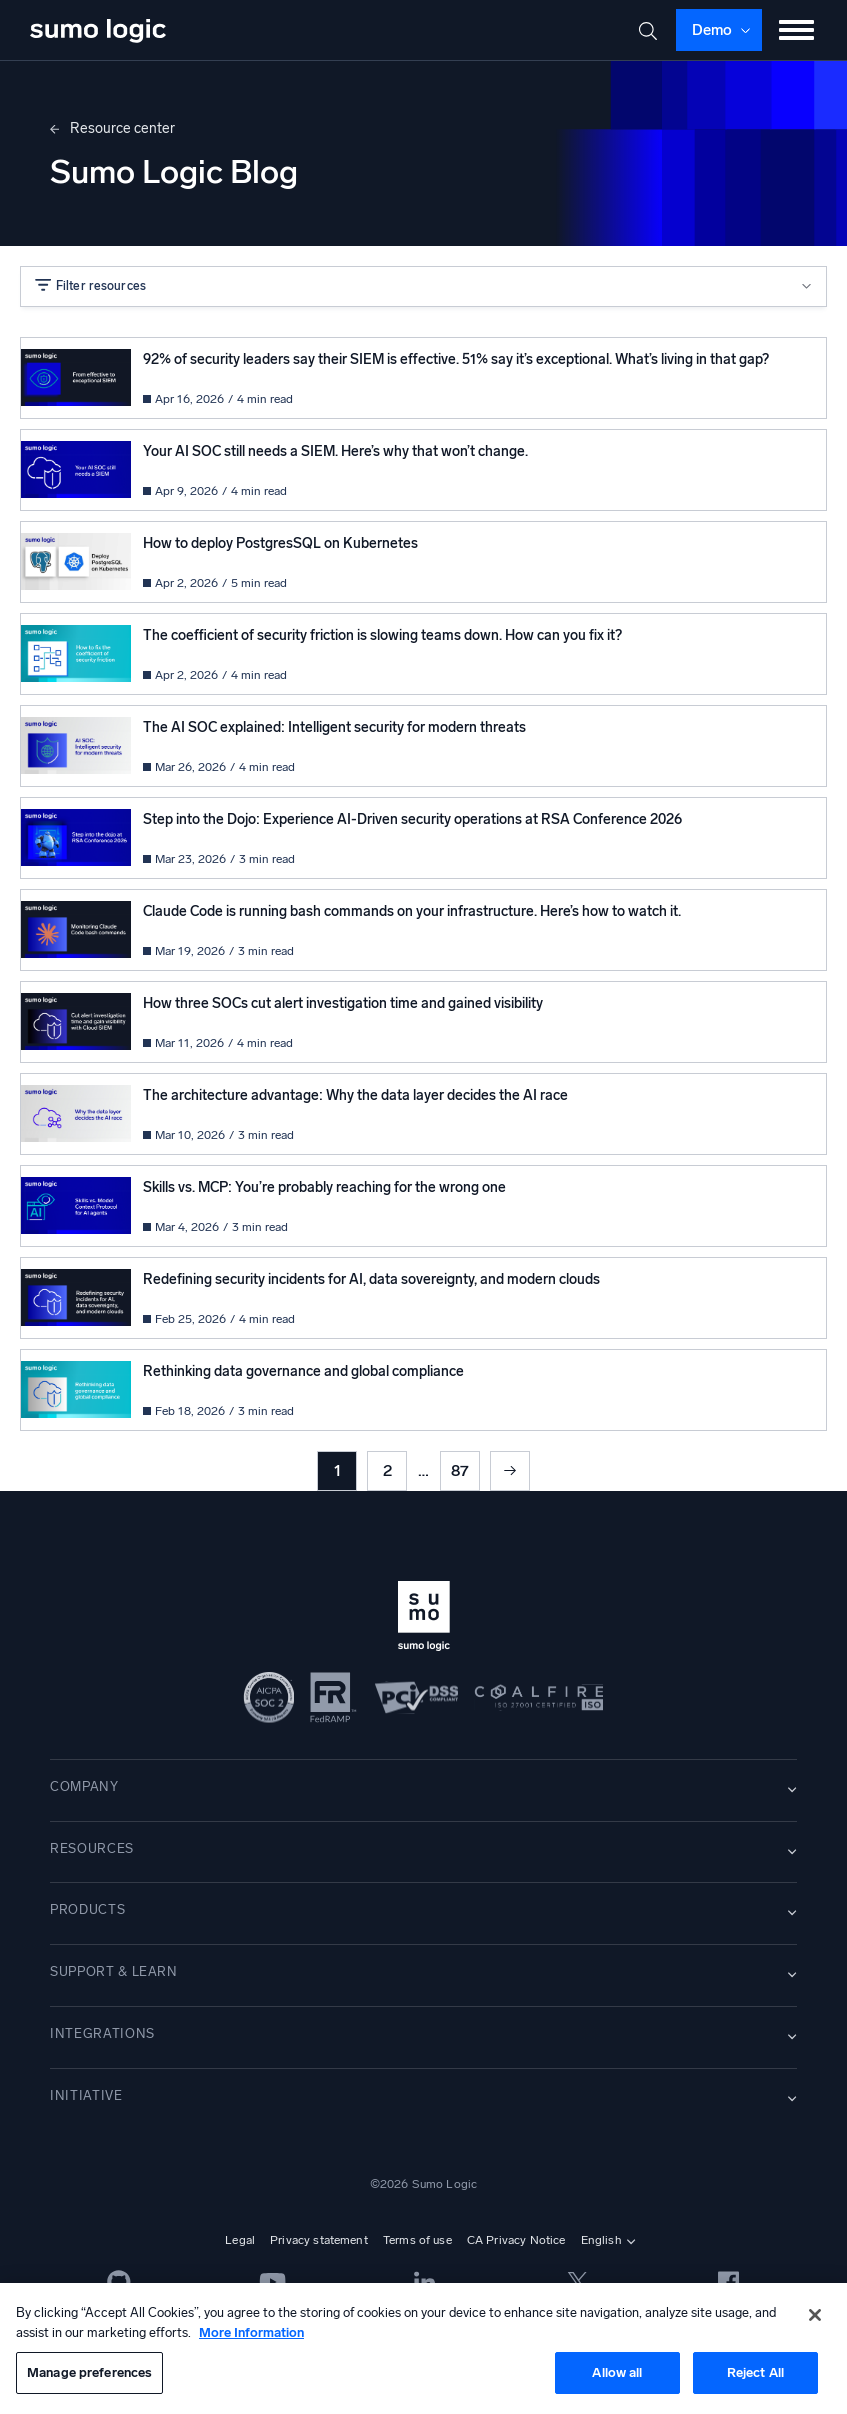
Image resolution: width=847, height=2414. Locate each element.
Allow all (617, 2372)
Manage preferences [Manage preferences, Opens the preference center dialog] (89, 2372)
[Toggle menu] (797, 30)
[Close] (815, 2315)
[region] (423, 2348)
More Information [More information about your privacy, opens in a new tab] (251, 2332)
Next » (510, 1471)
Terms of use (417, 2240)
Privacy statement (319, 2240)
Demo (712, 30)
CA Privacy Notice (516, 2240)
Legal (240, 2240)
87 (460, 1470)
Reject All (755, 2372)
